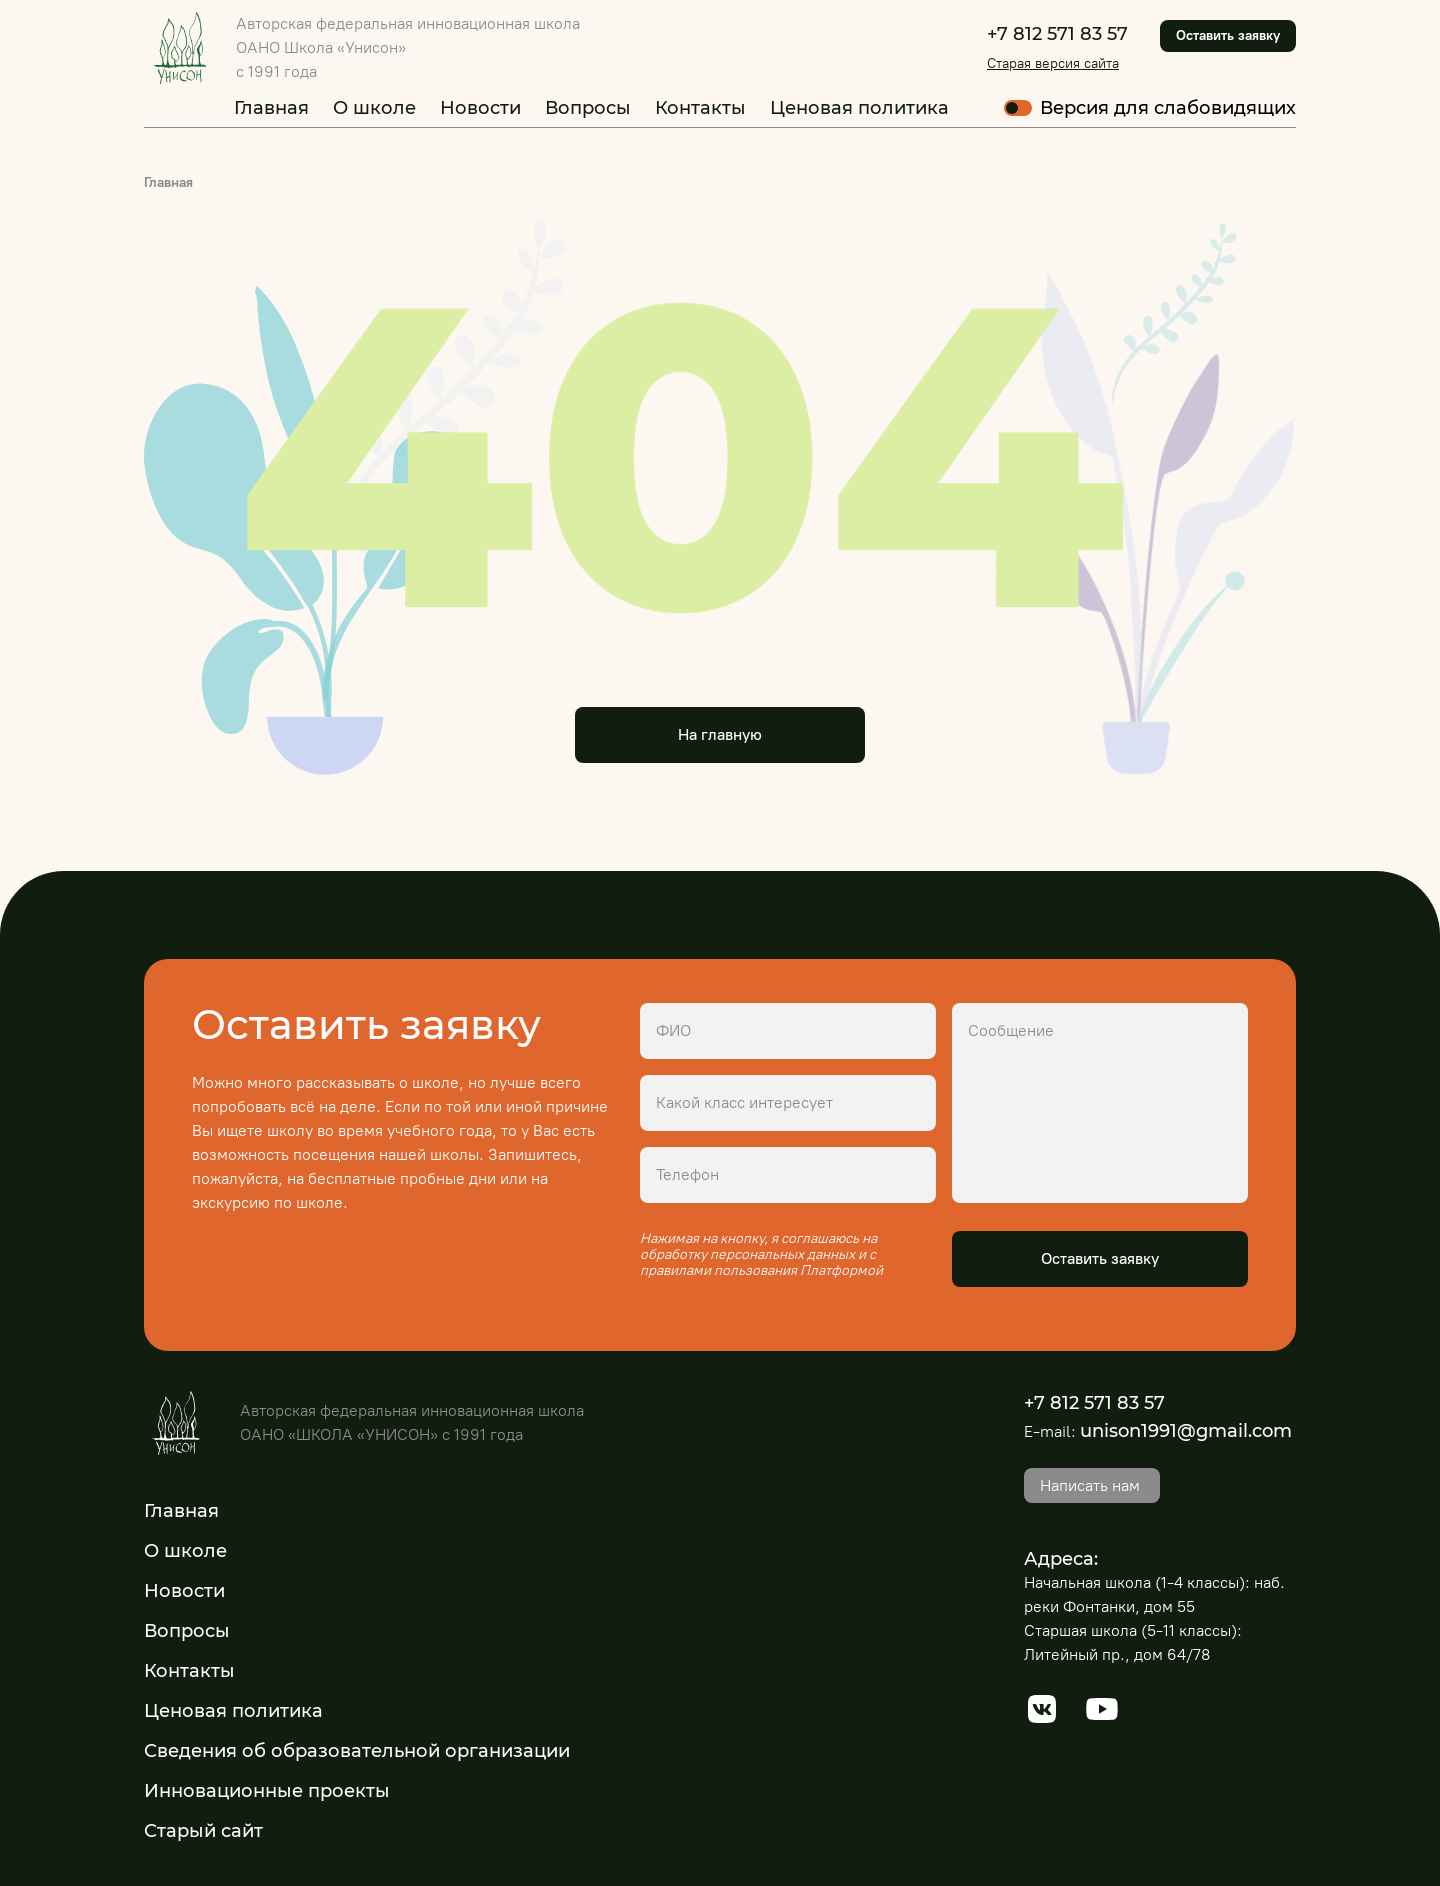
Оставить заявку (1228, 35)
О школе (374, 108)
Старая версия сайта (1053, 63)
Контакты (700, 108)
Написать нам (1090, 1485)
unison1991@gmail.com (1186, 1431)
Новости (480, 108)
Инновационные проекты (267, 1791)
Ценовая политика (859, 108)
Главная (271, 108)
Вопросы (588, 108)
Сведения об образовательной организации (357, 1751)
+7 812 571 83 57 (1057, 34)
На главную (720, 734)
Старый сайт (203, 1831)
